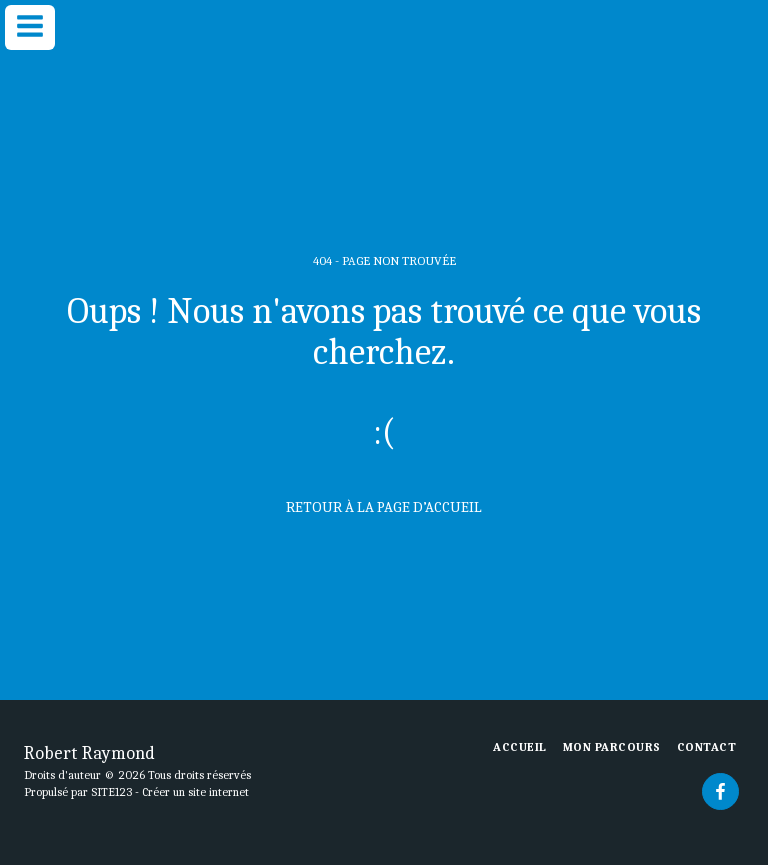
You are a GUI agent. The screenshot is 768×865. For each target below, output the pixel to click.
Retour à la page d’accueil (384, 507)
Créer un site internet (195, 792)
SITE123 (111, 792)
